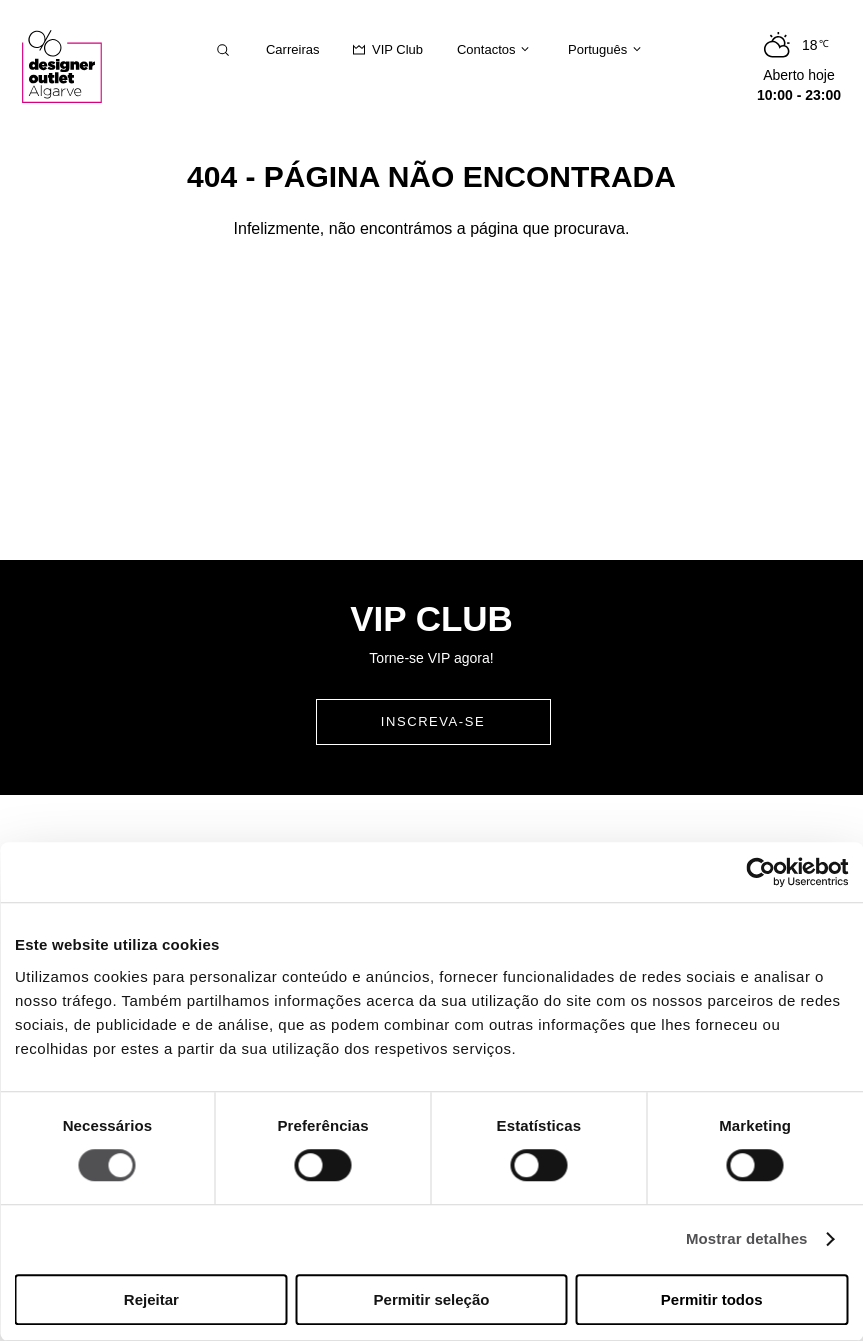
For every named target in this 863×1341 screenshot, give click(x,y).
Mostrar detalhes (747, 1239)
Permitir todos (712, 1299)
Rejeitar (151, 1299)
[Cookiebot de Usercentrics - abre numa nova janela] (760, 872)
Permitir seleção (432, 1299)
